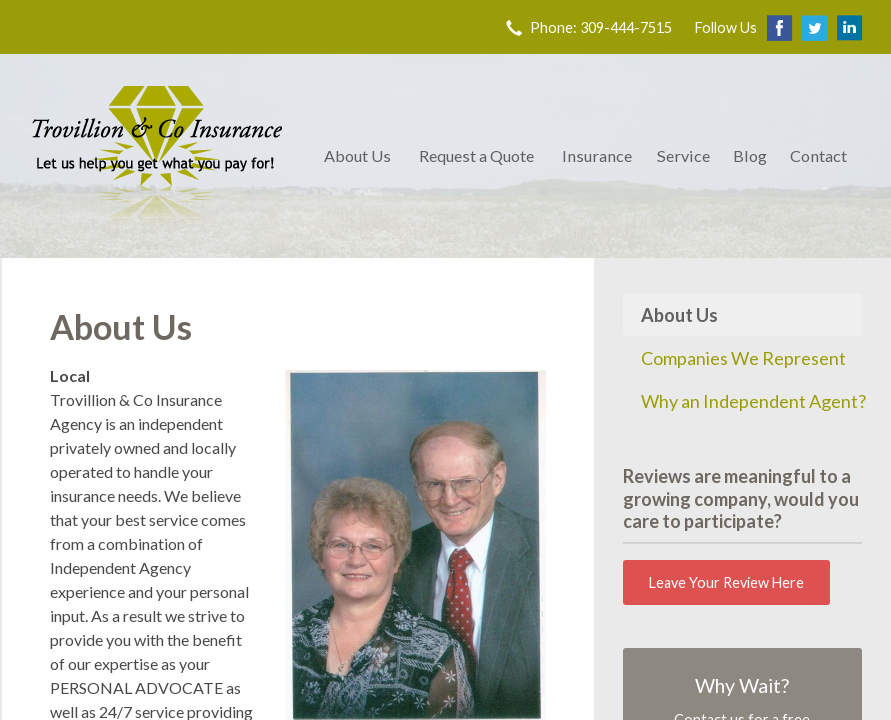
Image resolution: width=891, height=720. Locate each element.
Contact (818, 155)
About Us (357, 155)
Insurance (597, 155)
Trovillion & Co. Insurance (157, 156)
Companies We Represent (743, 358)
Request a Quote (476, 155)
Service (683, 155)
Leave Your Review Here (726, 582)
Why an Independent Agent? (751, 401)
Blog (750, 155)
